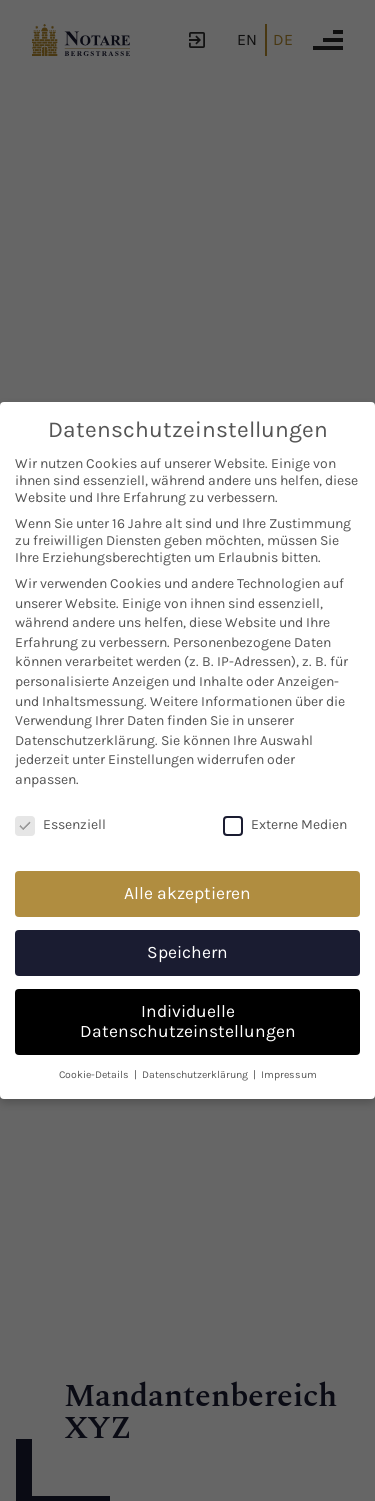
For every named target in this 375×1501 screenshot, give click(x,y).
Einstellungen (151, 759)
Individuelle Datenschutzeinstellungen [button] (188, 1021)
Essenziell (60, 824)
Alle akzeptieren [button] (187, 893)
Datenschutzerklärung (85, 740)
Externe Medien (285, 824)
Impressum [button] (289, 1074)
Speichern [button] (187, 952)
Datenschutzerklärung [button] (196, 1074)
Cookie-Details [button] (95, 1074)
